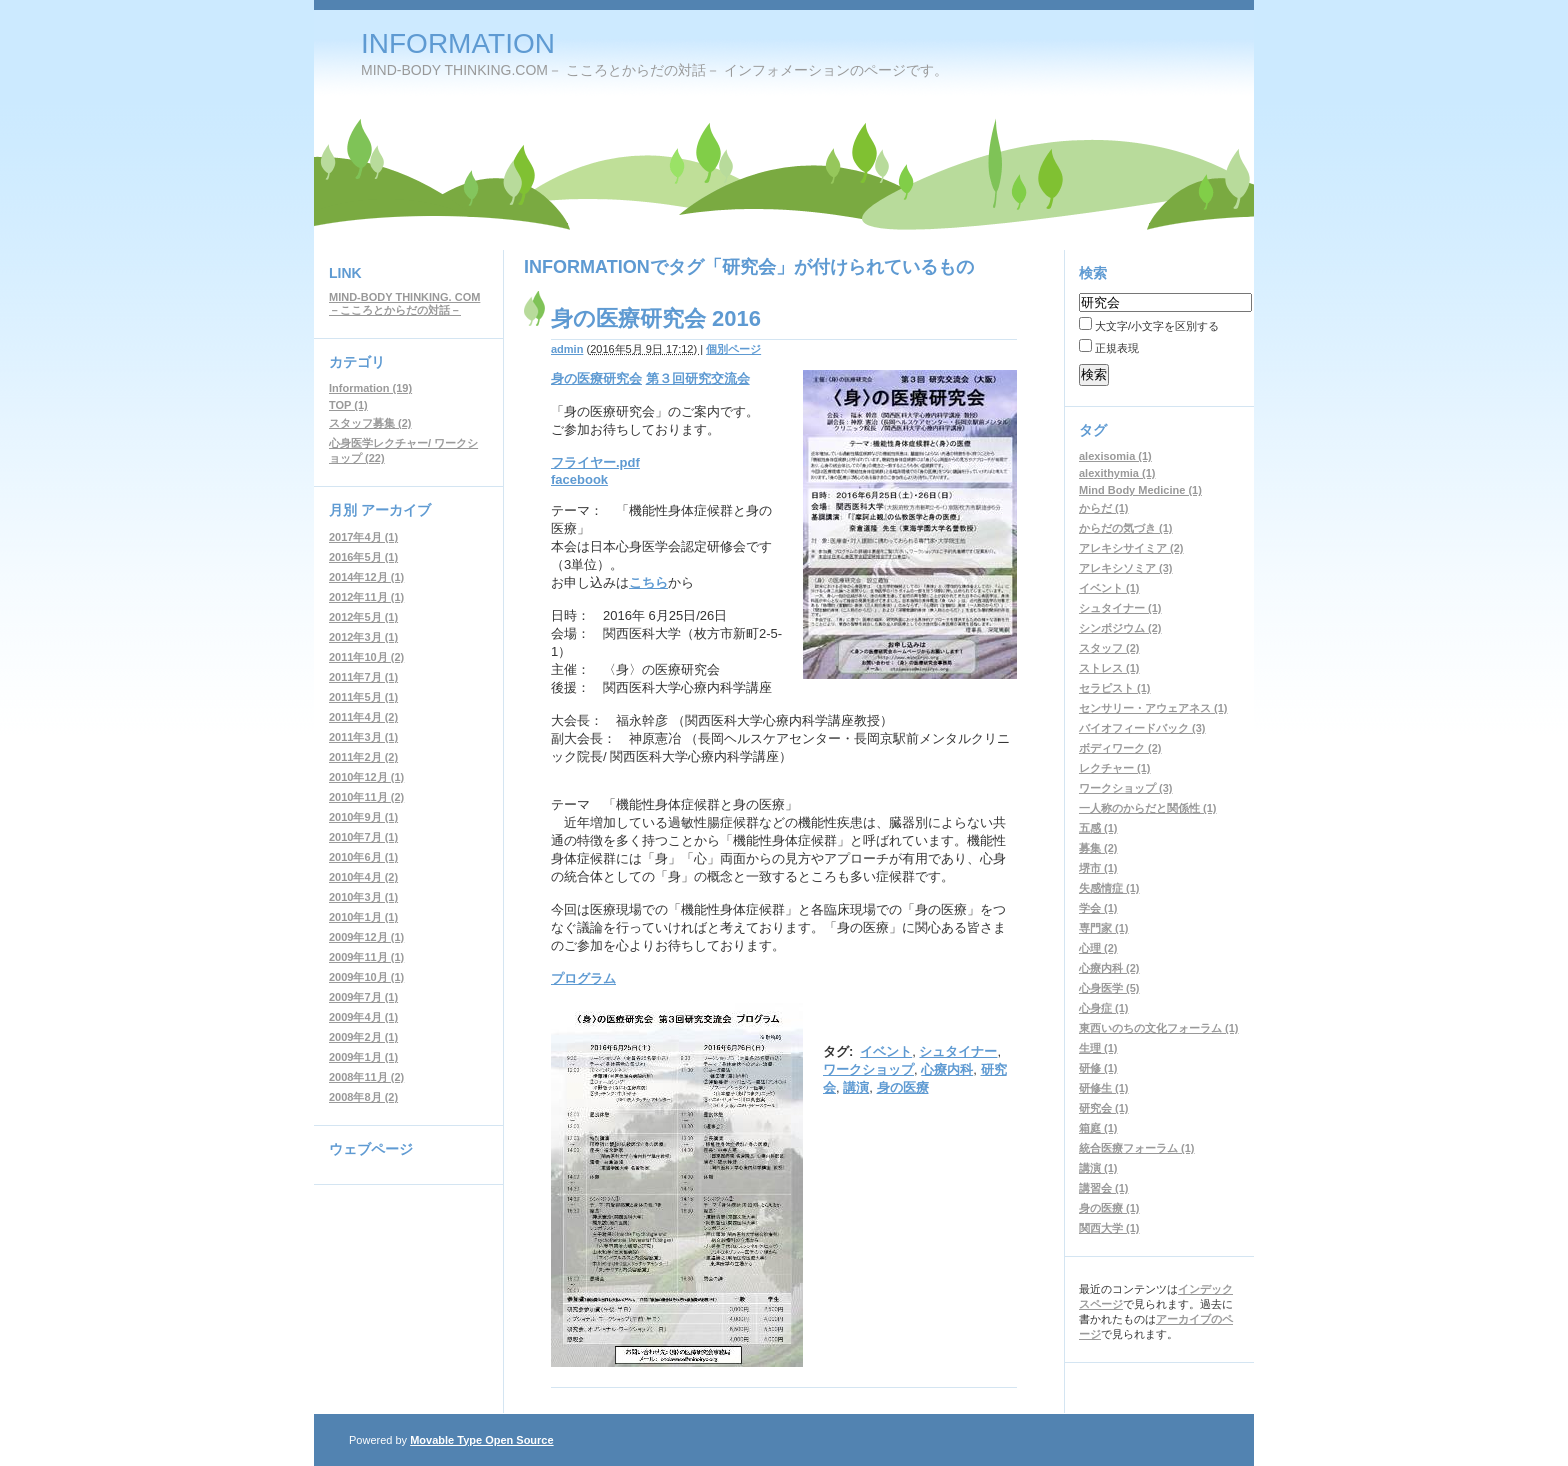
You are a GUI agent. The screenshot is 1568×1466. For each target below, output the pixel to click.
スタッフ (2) (1109, 648)
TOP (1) (348, 405)
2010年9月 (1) (363, 817)
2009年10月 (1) (366, 977)
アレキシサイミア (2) (1131, 548)
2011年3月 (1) (363, 737)
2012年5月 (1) (363, 617)
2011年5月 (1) (363, 697)
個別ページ (733, 349)
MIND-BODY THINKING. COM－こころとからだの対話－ (404, 303)
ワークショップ (868, 1069)
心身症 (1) (1104, 1008)
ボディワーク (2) (1120, 748)
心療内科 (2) (1109, 968)
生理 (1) (1098, 1048)
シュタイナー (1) (1120, 608)
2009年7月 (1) (363, 997)
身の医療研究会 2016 (656, 318)
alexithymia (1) (1117, 473)
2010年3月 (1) (363, 897)
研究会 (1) (1104, 1108)
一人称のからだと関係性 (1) (1148, 808)
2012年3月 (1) (363, 637)
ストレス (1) (1109, 668)
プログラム (583, 978)
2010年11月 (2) (366, 797)
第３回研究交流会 (698, 378)
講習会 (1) (1104, 1188)
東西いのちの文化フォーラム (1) (1159, 1028)
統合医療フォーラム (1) (1137, 1148)
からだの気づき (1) (1126, 528)
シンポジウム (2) (1120, 628)
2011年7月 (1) (363, 677)
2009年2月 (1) (363, 1037)
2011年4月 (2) (363, 717)
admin (567, 349)
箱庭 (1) (1098, 1128)
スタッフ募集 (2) (370, 423)
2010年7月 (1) (363, 837)
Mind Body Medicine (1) (1140, 490)
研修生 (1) (1104, 1088)
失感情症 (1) (1109, 888)
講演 (856, 1087)
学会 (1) (1098, 908)
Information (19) (370, 388)
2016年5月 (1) (363, 557)
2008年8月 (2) (363, 1097)
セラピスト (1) (1115, 688)
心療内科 (947, 1069)
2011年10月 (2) (366, 657)
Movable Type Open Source (481, 1440)
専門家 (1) (1104, 928)
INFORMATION (458, 43)
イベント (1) (1109, 588)
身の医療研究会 (596, 378)
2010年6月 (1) (363, 857)
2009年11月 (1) (366, 957)
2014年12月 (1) (366, 577)
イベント (886, 1051)
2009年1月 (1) (363, 1057)
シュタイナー (958, 1051)
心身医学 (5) (1109, 988)
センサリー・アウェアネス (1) (1153, 708)
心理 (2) (1098, 948)
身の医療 (903, 1087)
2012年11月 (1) (366, 597)
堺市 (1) (1098, 868)
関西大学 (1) (1109, 1228)
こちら (648, 582)
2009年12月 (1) (366, 937)
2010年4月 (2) (363, 877)
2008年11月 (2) (366, 1077)
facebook (579, 479)
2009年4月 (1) (363, 1017)
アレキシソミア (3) (1126, 568)
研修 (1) (1098, 1068)
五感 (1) (1098, 828)
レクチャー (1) (1115, 768)
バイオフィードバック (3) (1142, 728)
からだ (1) (1104, 508)
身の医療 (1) (1109, 1208)
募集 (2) (1098, 848)
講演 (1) (1098, 1168)
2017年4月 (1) (363, 537)
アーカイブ (396, 510)
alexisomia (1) (1115, 456)
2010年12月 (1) (366, 777)
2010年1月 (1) (363, 917)
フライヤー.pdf (595, 462)
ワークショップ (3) (1126, 788)
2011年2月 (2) (363, 757)
